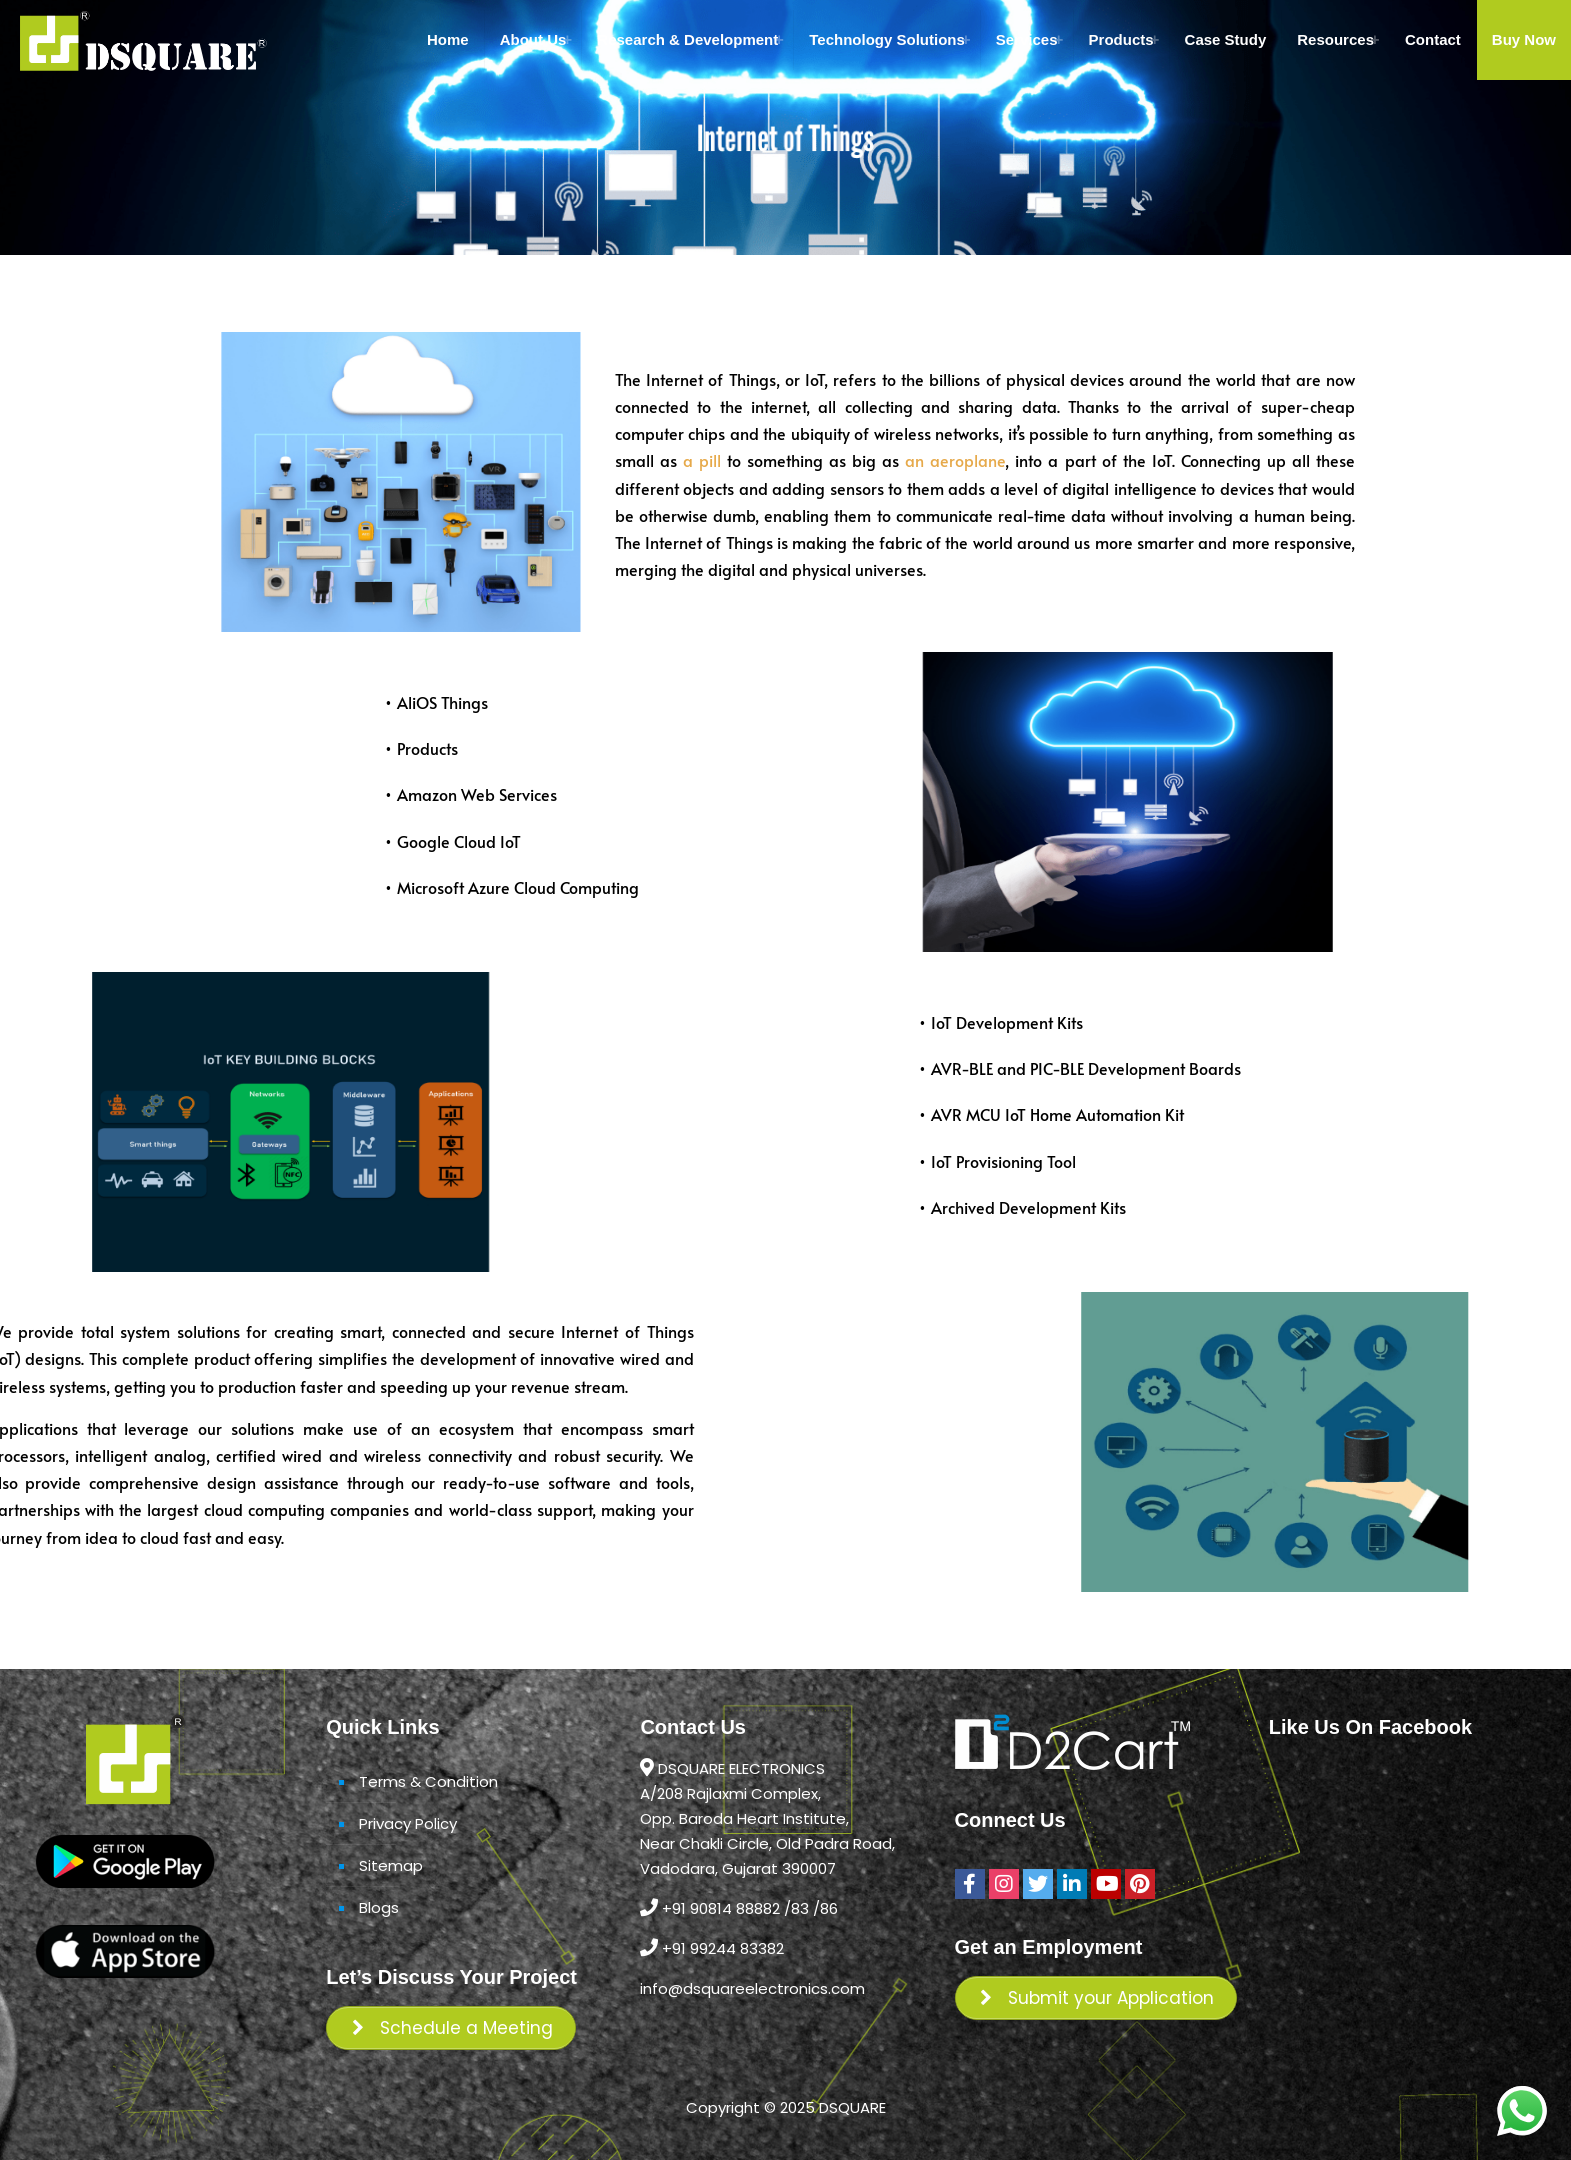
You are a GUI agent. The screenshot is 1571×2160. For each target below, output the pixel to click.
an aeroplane (988, 460)
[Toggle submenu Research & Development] (779, 40)
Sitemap (391, 1865)
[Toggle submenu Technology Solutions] (966, 40)
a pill (737, 460)
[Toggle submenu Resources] (1375, 40)
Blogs (379, 1907)
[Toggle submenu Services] (1059, 40)
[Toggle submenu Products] (1155, 40)
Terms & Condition (428, 1781)
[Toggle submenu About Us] (567, 40)
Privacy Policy (408, 1823)
